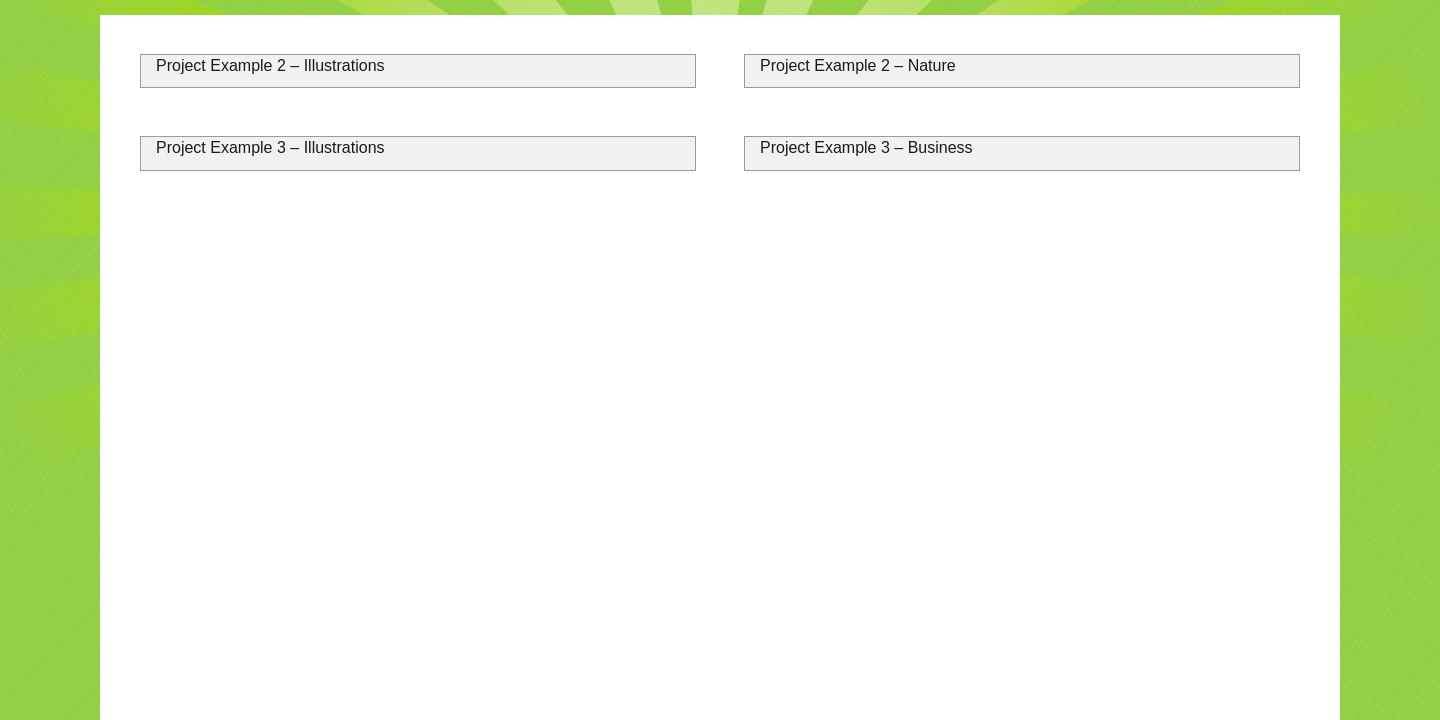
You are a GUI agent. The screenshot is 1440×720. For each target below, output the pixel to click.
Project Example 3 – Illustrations (270, 147)
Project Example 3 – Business (866, 147)
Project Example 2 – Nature (858, 65)
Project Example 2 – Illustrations (270, 65)
